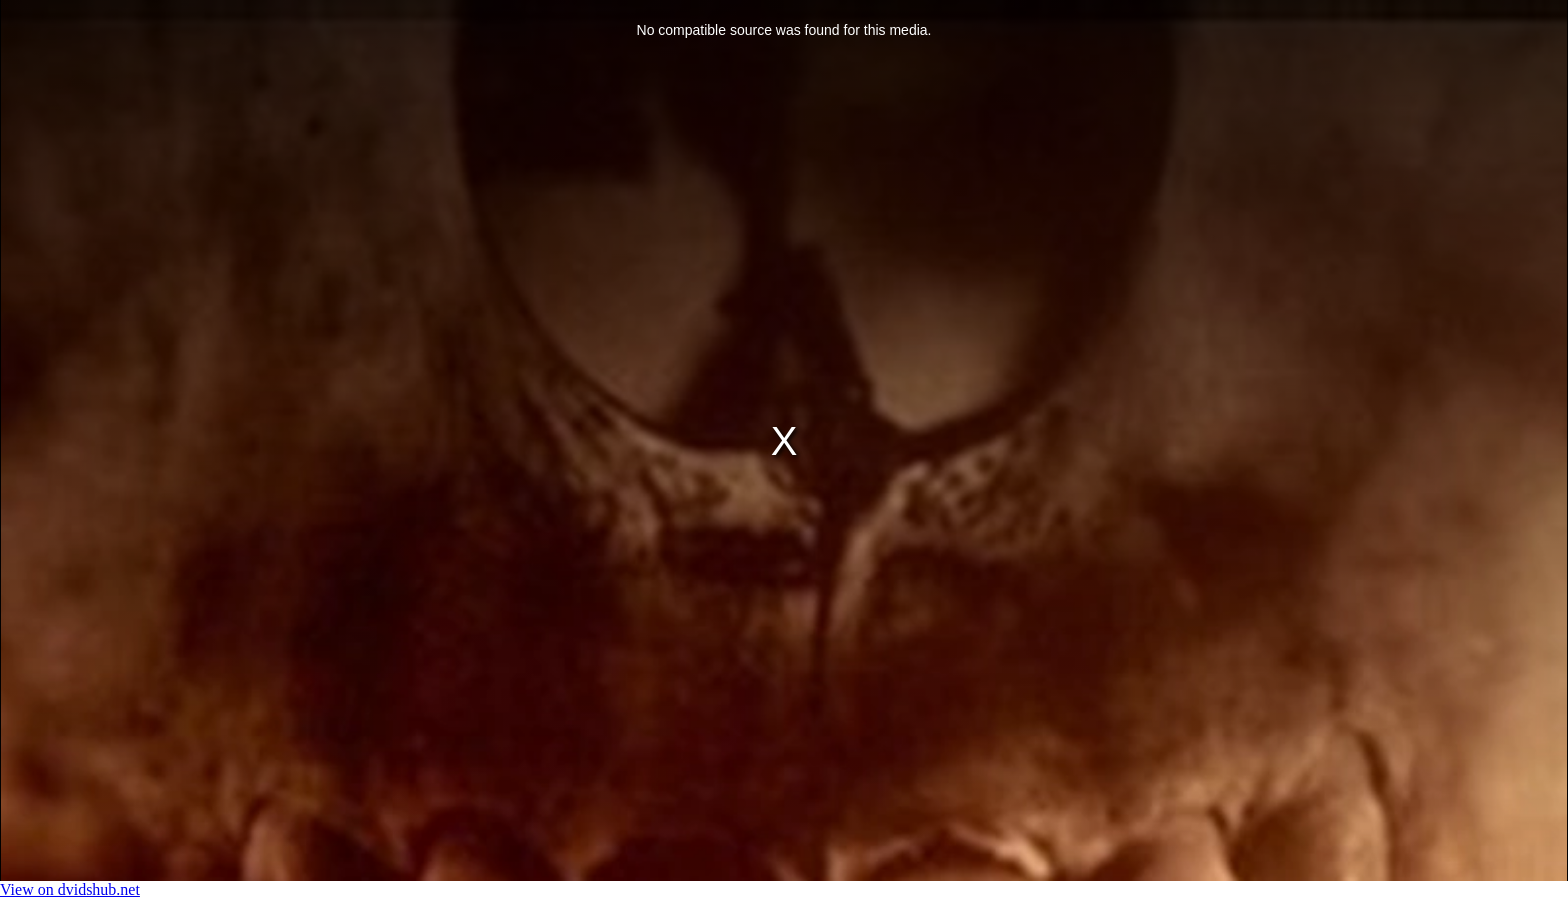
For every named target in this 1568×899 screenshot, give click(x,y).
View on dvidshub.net (70, 889)
